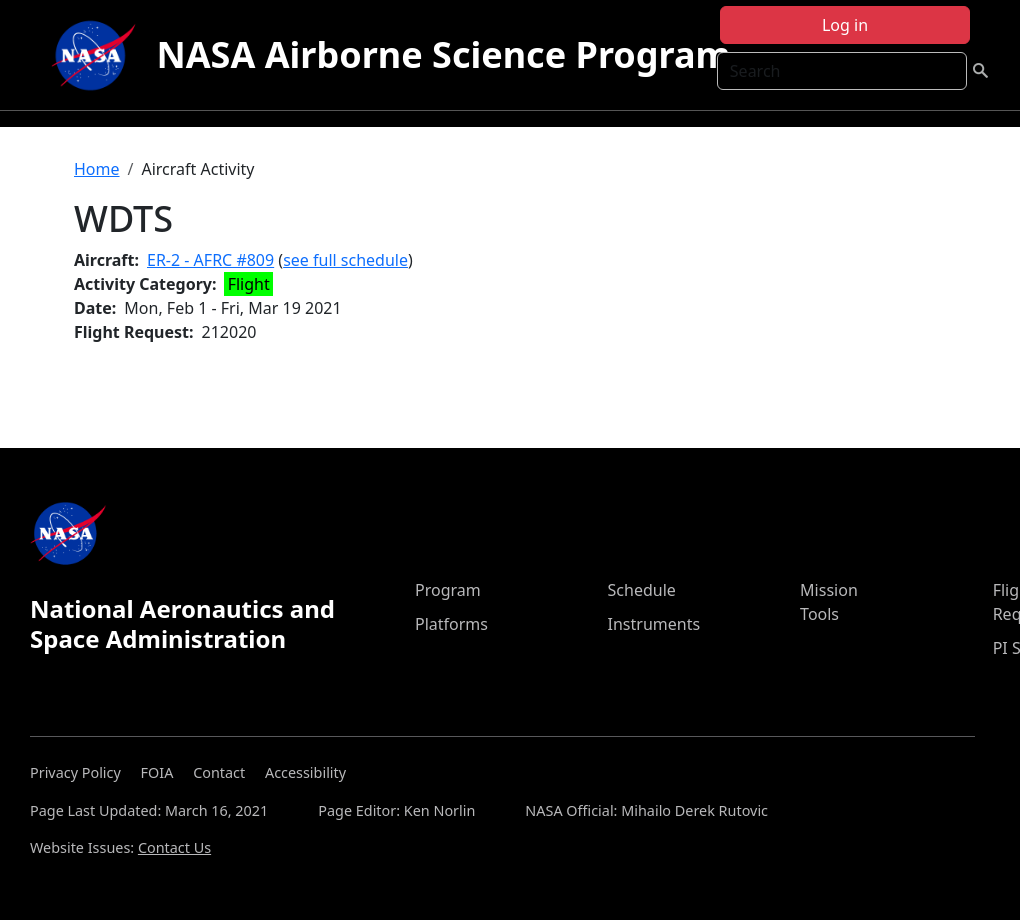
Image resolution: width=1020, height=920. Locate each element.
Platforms (451, 624)
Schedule (642, 590)
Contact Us (174, 847)
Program (448, 590)
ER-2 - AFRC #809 (210, 260)
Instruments (654, 624)
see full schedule (345, 260)
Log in (845, 25)
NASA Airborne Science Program (443, 54)
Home (97, 169)
